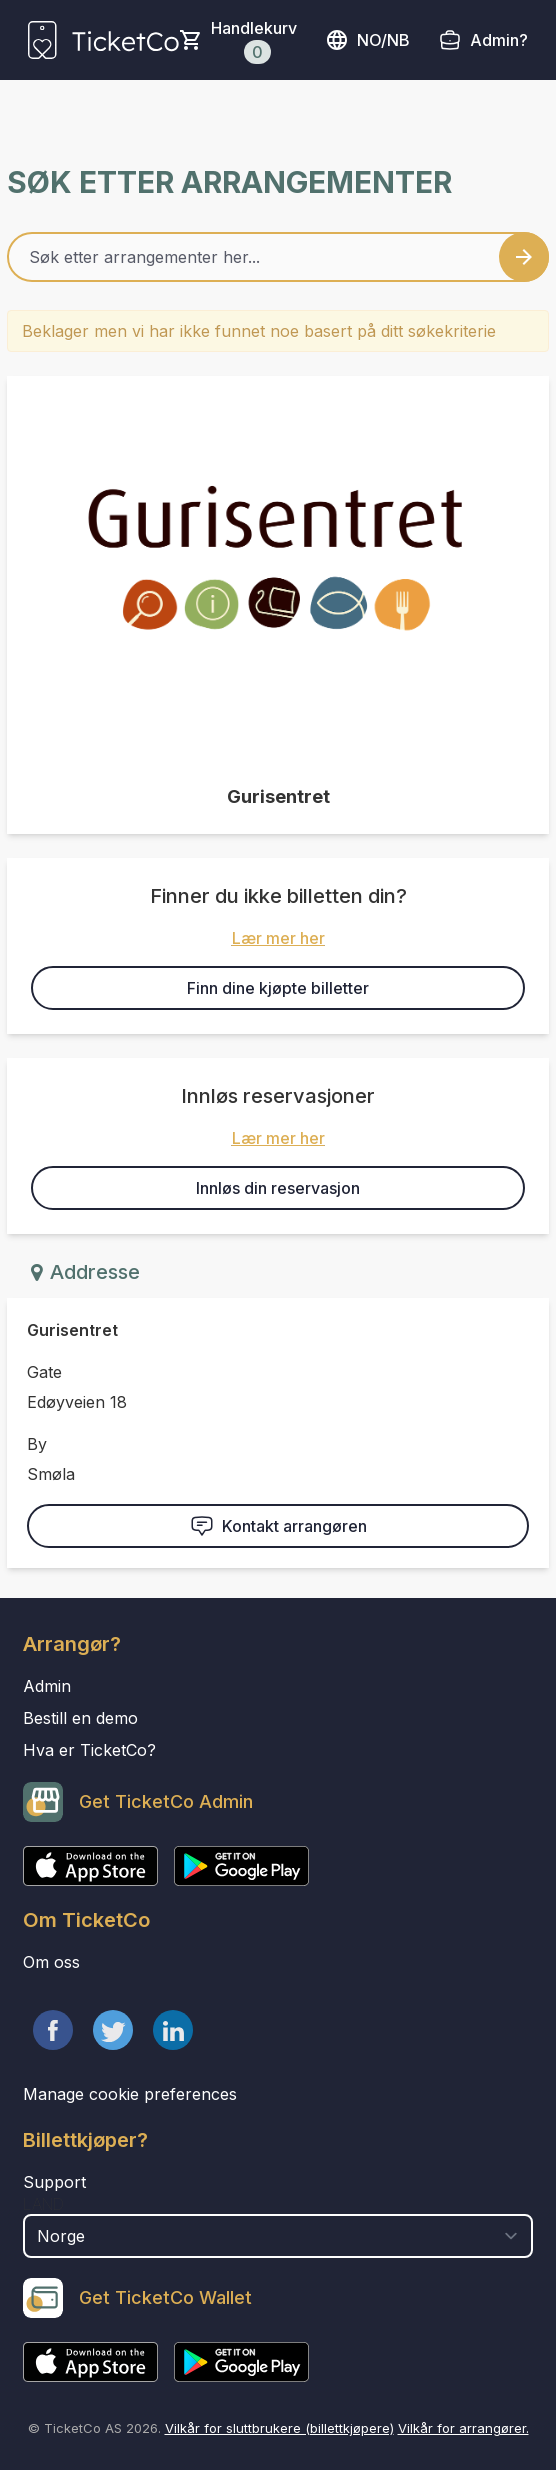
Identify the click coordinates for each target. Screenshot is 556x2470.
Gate (44, 1372)
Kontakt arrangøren (278, 1526)
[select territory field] (278, 2236)
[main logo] (103, 40)
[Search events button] (524, 257)
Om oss (51, 1962)
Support (54, 2182)
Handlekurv (254, 41)
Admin (47, 1686)
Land (43, 2204)
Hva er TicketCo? (89, 1750)
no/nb (367, 40)
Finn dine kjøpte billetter (278, 988)
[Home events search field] (278, 257)
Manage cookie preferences (130, 2094)
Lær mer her (278, 938)
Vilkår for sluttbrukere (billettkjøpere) (279, 2428)
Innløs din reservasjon (278, 1188)
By (37, 1444)
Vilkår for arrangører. (463, 2428)
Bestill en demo (80, 1718)
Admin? (499, 40)
